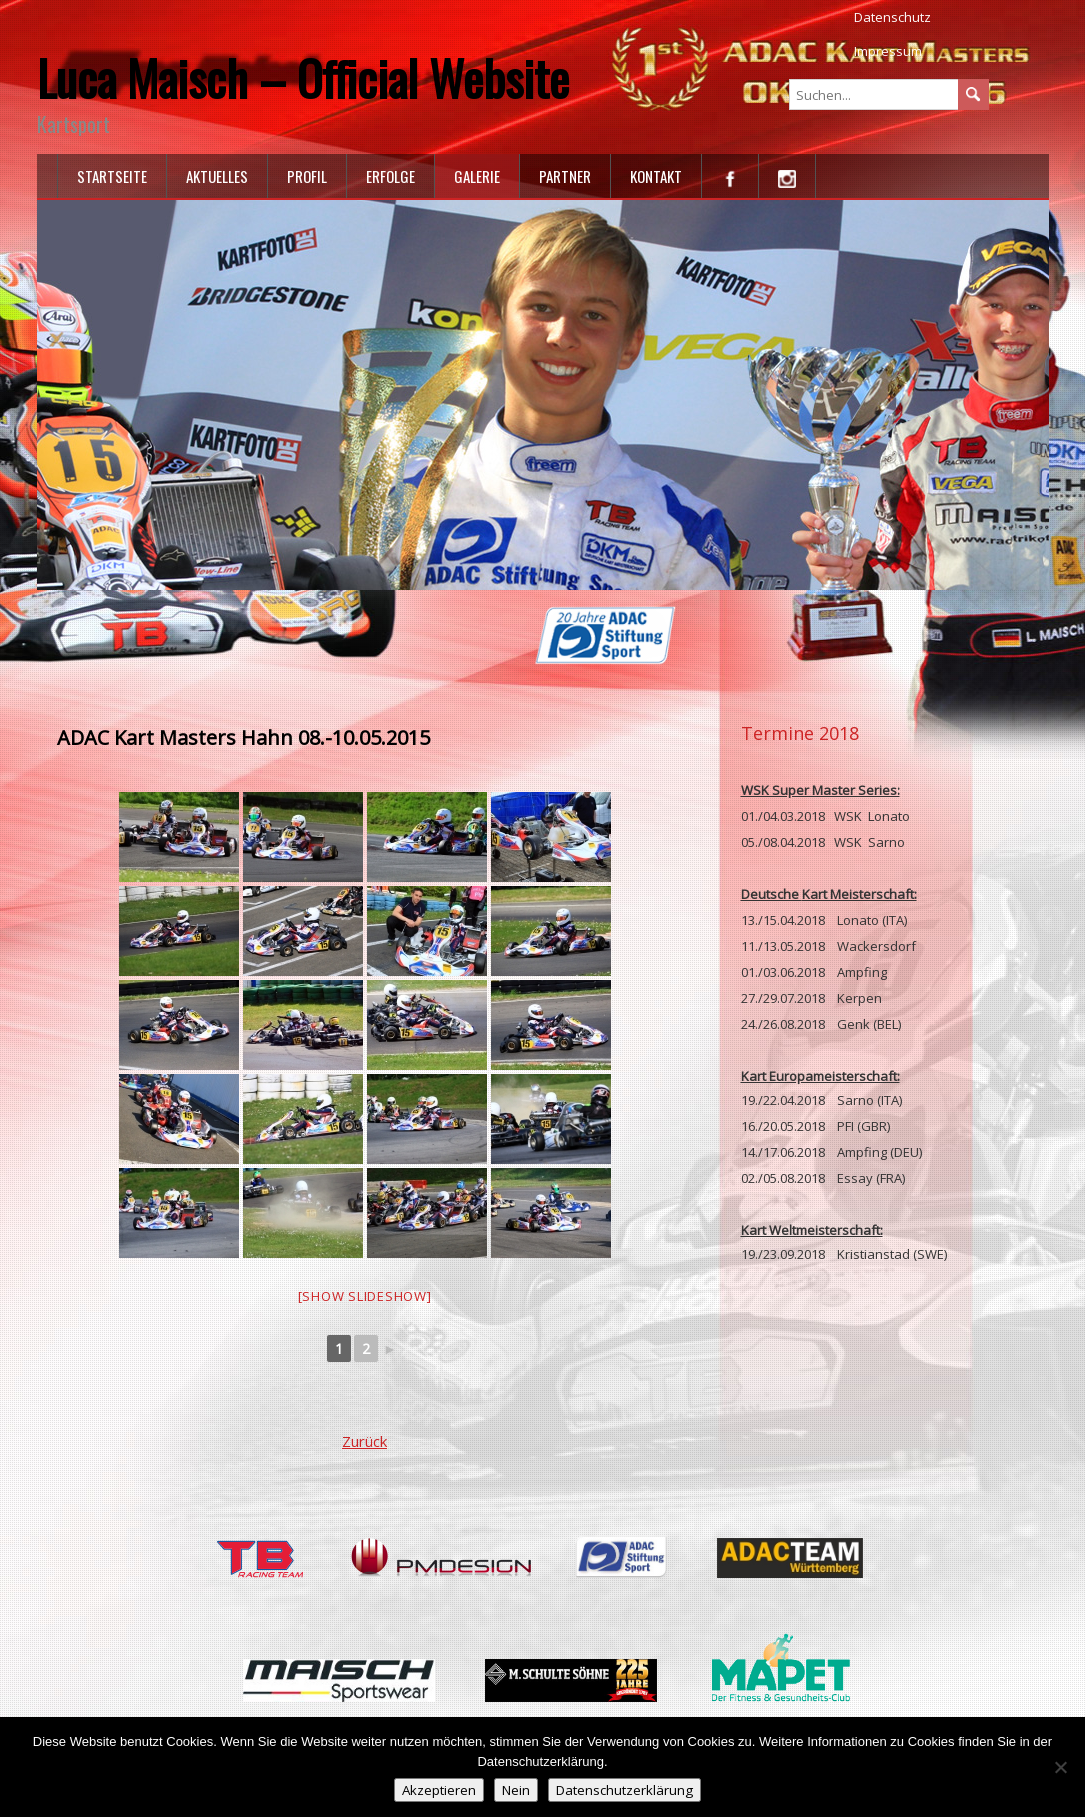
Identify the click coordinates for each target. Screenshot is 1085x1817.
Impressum (888, 51)
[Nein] (1060, 1767)
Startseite (112, 176)
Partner (565, 176)
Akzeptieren (439, 1790)
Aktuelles (217, 176)
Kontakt (656, 176)
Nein (516, 1790)
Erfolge (390, 176)
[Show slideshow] (365, 1296)
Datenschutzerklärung (624, 1790)
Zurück (364, 1441)
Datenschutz (892, 17)
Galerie (477, 176)
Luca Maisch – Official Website (303, 77)
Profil (307, 176)
